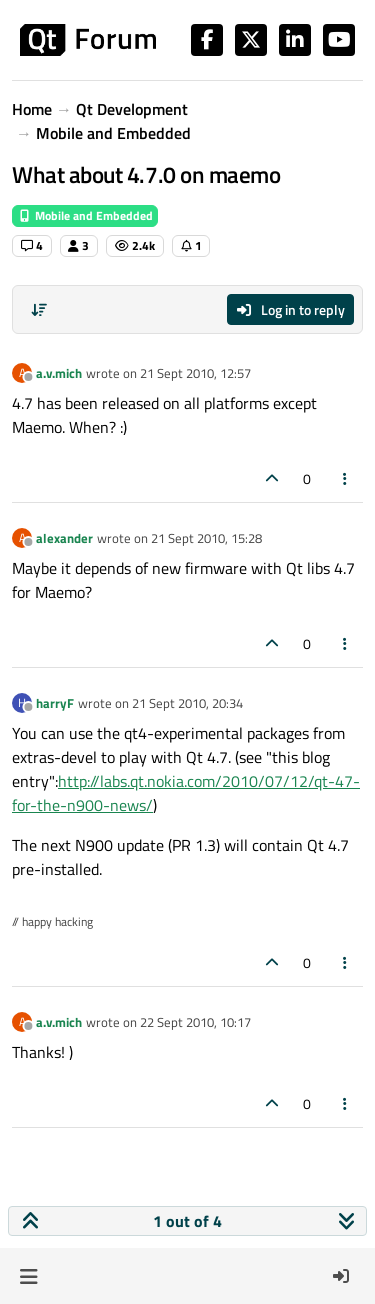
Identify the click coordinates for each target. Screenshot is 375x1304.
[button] (28, 1276)
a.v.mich (59, 373)
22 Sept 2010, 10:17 (195, 1022)
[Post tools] (346, 478)
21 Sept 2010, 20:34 (187, 703)
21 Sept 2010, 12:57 (195, 373)
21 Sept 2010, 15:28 (206, 538)
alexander (64, 538)
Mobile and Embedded (85, 215)
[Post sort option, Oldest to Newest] (39, 310)
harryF (55, 703)
